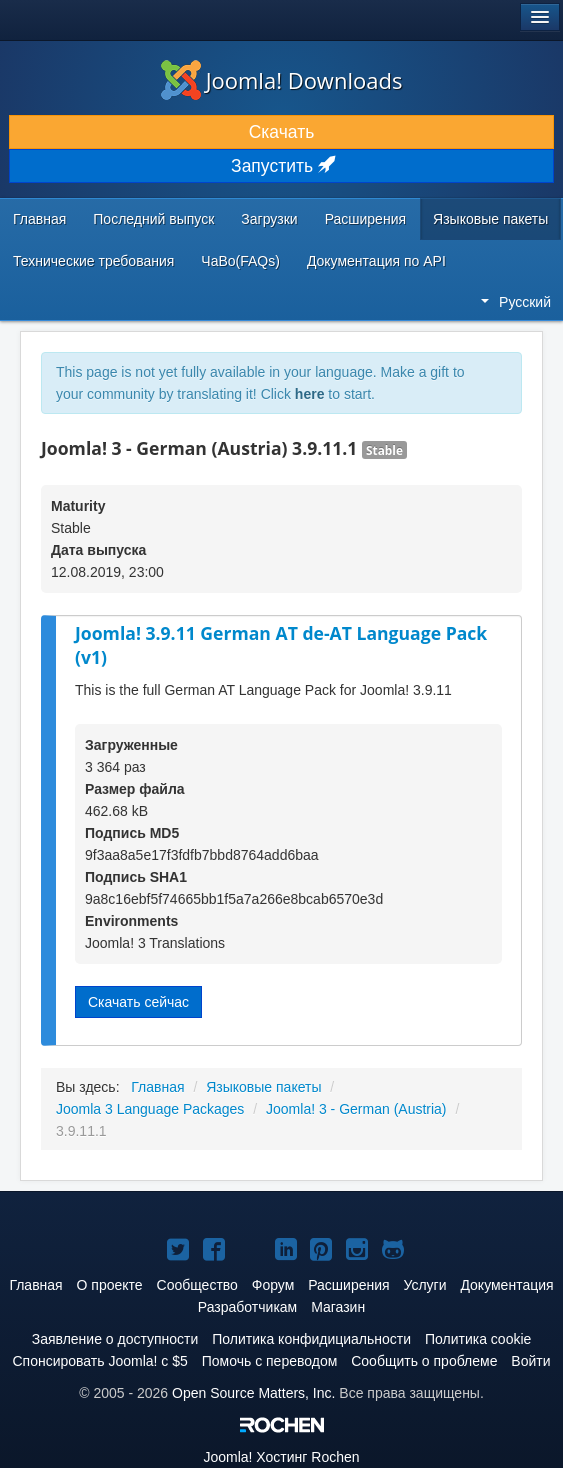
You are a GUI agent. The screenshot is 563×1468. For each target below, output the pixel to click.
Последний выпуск (153, 219)
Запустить (281, 166)
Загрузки (269, 219)
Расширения (365, 219)
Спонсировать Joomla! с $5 (99, 1361)
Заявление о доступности (115, 1339)
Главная (39, 219)
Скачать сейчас (138, 1002)
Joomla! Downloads (282, 80)
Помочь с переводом (270, 1361)
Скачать (282, 132)
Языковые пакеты (490, 219)
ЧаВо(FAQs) (240, 261)
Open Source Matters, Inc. (253, 1393)
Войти (530, 1361)
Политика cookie (478, 1339)
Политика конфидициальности (311, 1339)
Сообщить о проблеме (424, 1361)
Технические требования (93, 261)
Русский (516, 302)
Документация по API (376, 261)
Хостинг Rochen (281, 1457)
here (310, 394)
